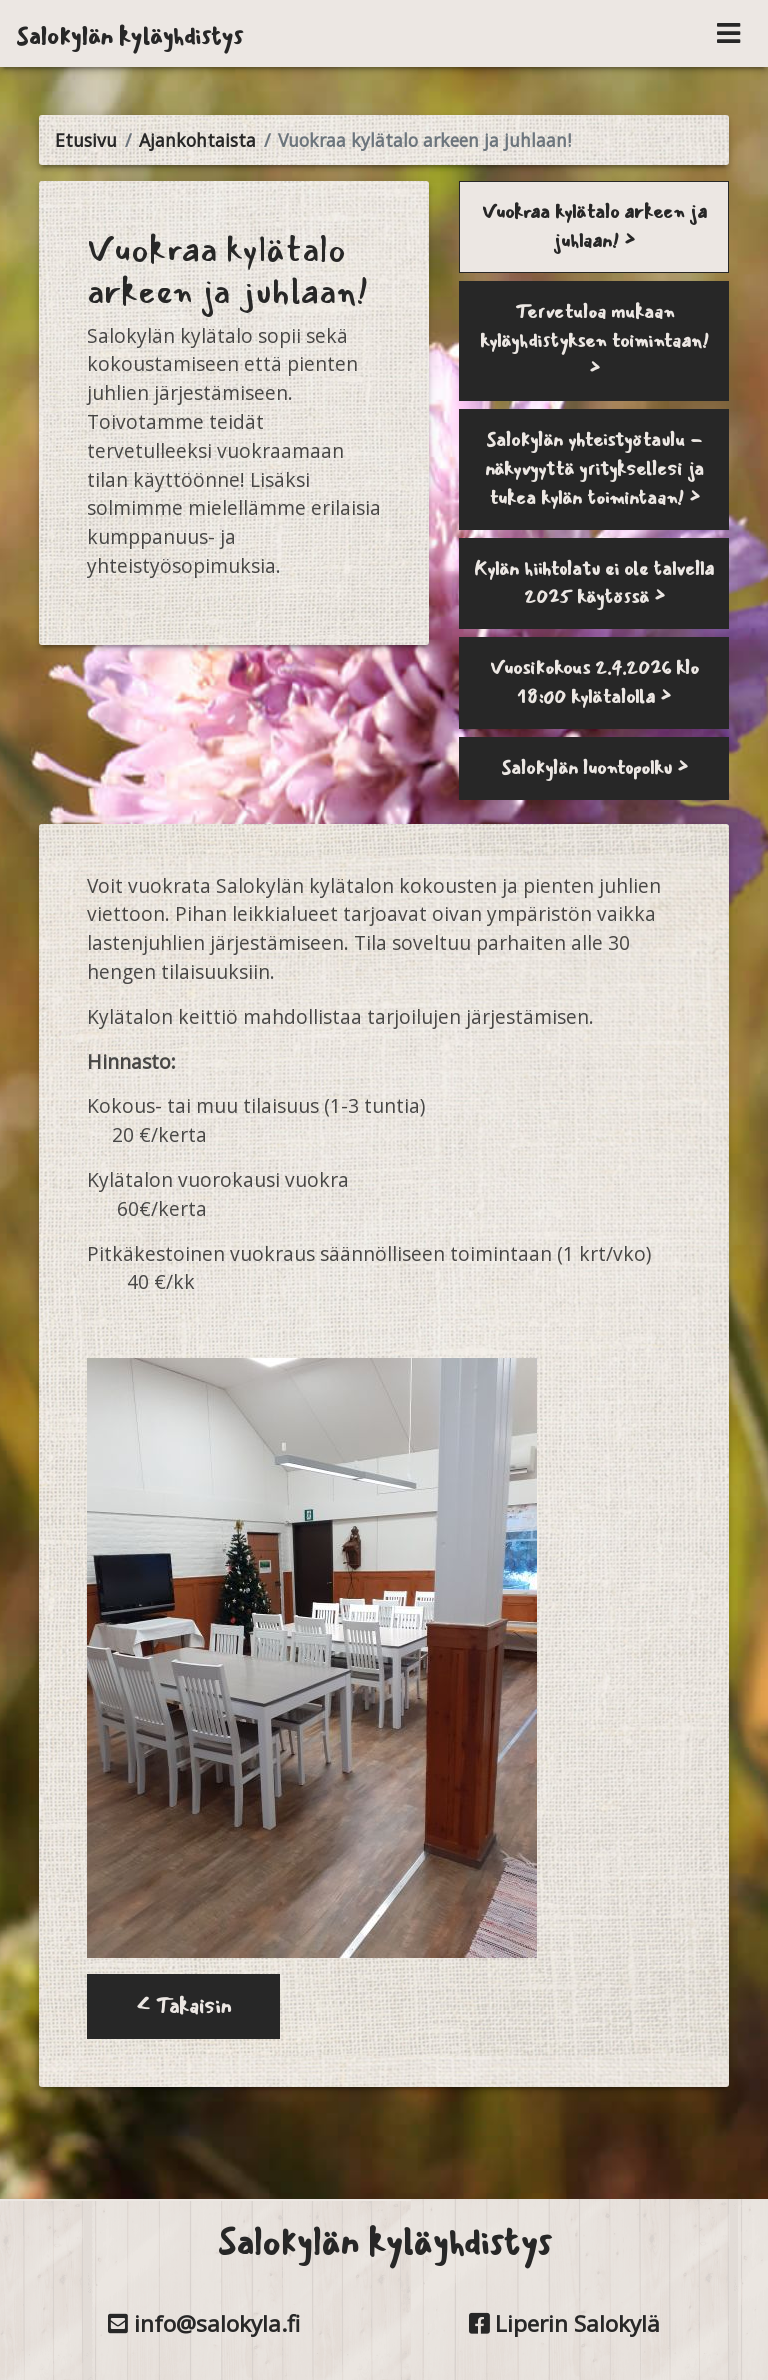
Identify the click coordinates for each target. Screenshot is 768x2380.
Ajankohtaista (197, 140)
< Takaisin (183, 2006)
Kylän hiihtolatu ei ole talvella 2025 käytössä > (594, 583)
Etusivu (86, 140)
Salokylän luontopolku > (594, 768)
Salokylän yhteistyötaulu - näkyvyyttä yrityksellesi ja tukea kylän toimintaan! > (594, 469)
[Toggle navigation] (728, 33)
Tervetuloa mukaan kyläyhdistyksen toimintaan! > (594, 341)
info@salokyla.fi (204, 2323)
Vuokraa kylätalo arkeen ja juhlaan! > (594, 226)
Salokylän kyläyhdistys (129, 36)
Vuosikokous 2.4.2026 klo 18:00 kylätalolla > (594, 682)
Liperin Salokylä (564, 2323)
